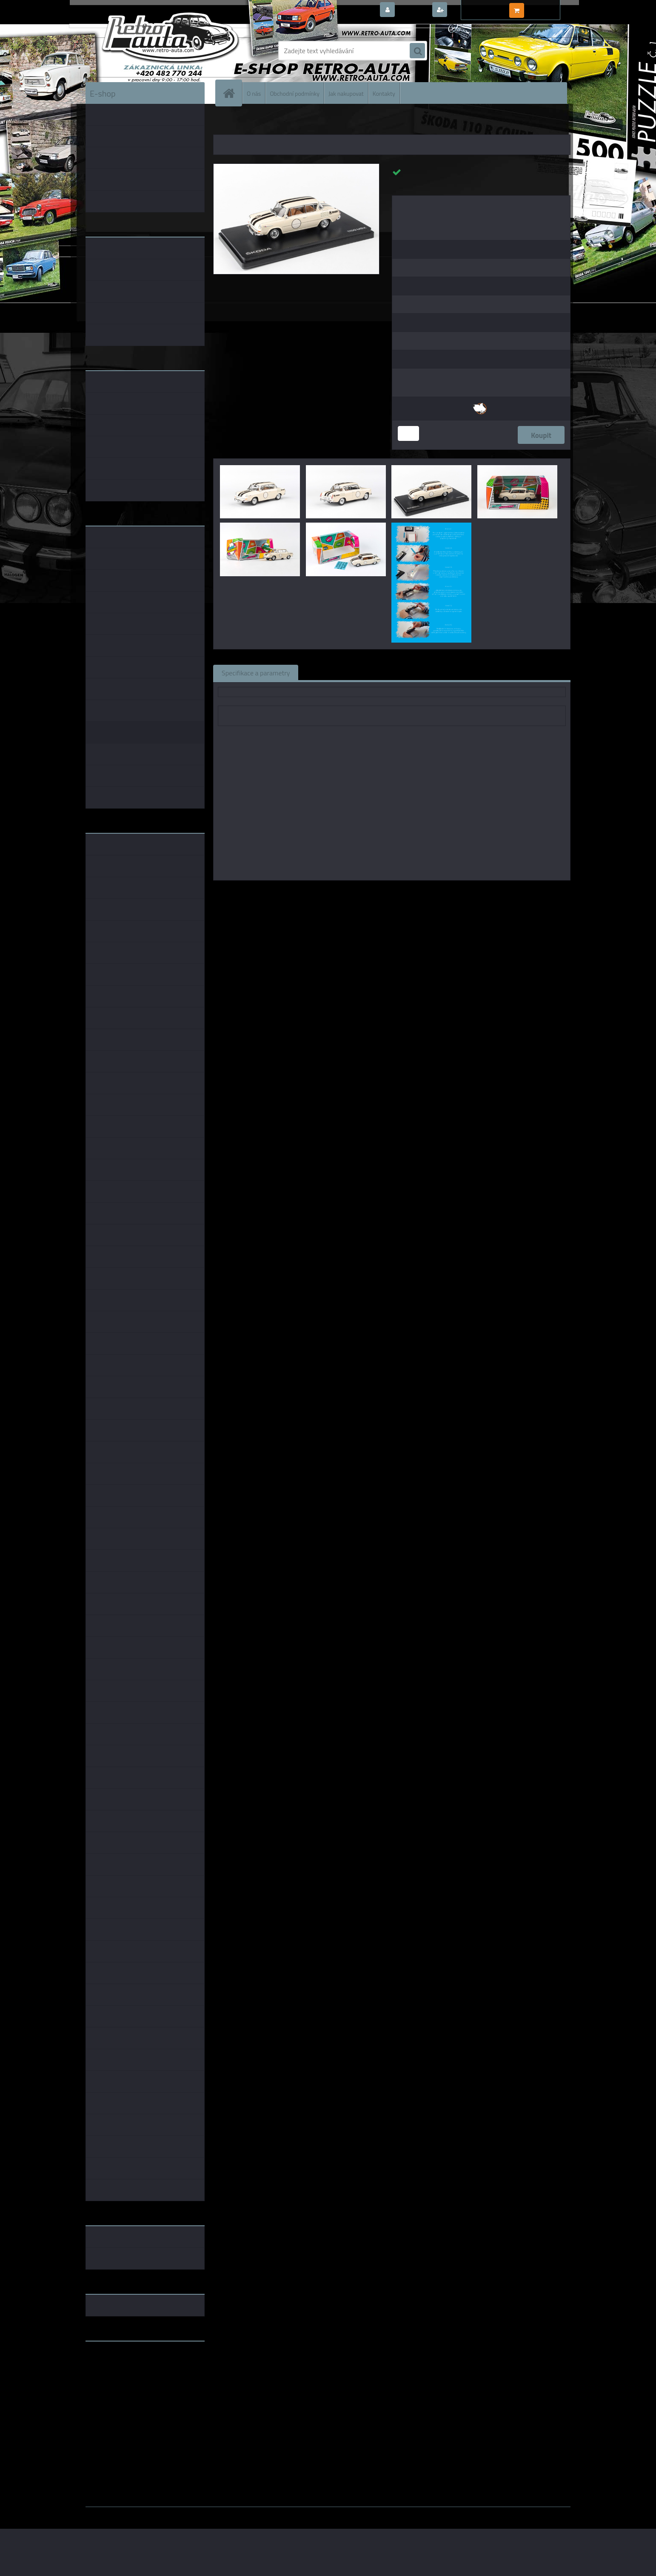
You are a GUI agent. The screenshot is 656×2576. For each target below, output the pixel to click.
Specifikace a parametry (256, 672)
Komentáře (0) (403, 672)
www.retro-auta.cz (113, 2361)
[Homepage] (232, 93)
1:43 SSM (448, 892)
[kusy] (408, 433)
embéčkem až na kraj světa (125, 2381)
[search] (417, 51)
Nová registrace (473, 10)
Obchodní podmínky (294, 93)
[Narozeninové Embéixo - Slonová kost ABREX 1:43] (296, 167)
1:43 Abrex (482, 892)
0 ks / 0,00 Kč (546, 7)
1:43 (380, 892)
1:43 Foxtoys (411, 892)
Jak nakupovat (346, 93)
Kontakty (384, 93)
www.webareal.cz (175, 2513)
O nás (254, 93)
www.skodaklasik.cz (115, 2375)
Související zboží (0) (336, 672)
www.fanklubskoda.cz (118, 2368)
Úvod (225, 123)
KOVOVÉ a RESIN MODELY (266, 123)
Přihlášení (412, 10)
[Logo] (144, 50)
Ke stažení (457, 672)
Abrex (360, 892)
